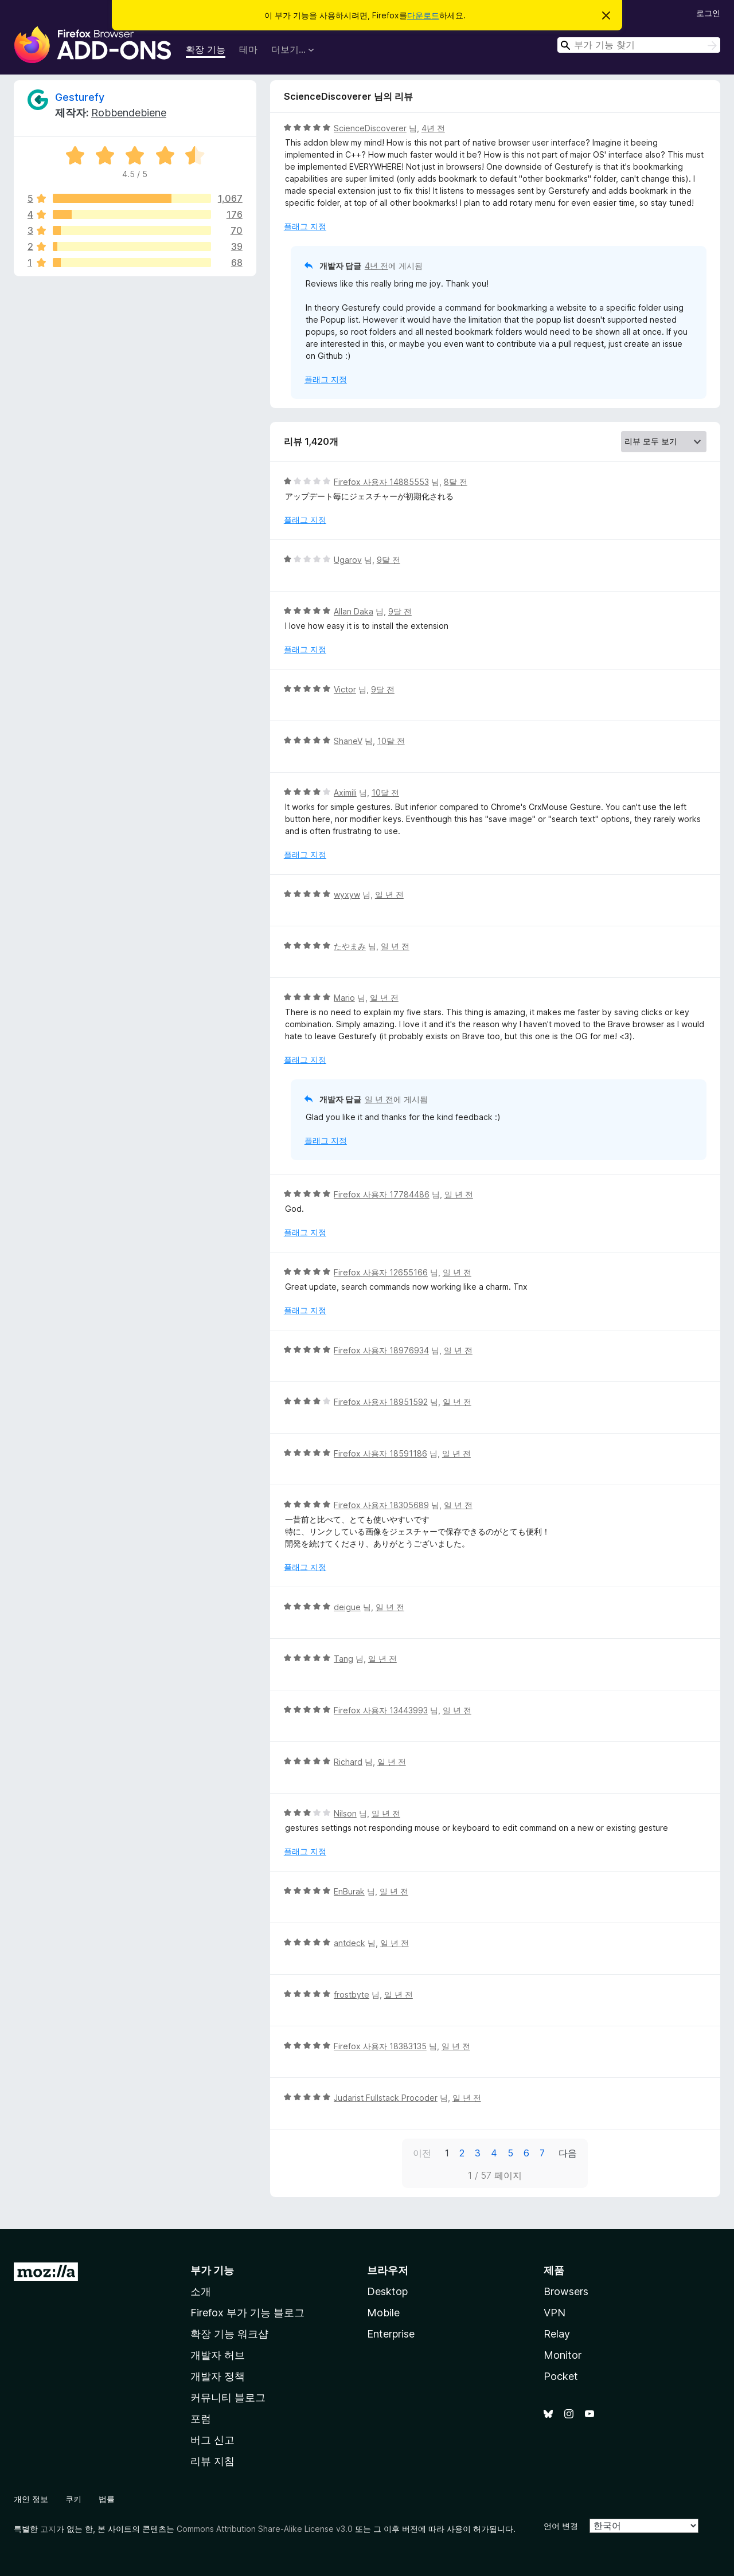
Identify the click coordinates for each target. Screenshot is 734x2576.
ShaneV (348, 741)
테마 (248, 49)
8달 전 (455, 482)
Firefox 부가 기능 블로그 (247, 2313)
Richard (348, 1762)
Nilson (345, 1813)
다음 (568, 2153)
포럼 (200, 2419)
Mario (344, 998)
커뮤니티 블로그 (228, 2397)
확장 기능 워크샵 (229, 2334)
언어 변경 (561, 2526)
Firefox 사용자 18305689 (381, 1505)
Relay (557, 2334)
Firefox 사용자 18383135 (380, 2046)
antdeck (349, 1943)
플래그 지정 (305, 226)
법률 (107, 2499)
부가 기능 (212, 2270)
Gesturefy (79, 97)
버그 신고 (212, 2440)
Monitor (562, 2355)
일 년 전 (389, 894)
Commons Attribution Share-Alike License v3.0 (265, 2529)
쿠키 (73, 2499)
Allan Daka (353, 611)
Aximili (345, 792)
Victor (345, 689)
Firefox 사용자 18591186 (380, 1453)
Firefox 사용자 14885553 (381, 482)
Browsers (566, 2291)
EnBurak (349, 1891)
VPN (554, 2313)
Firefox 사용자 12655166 (381, 1272)
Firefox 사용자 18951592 (381, 1402)
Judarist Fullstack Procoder (386, 2098)
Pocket (561, 2376)
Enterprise (391, 2334)
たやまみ (350, 946)
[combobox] (638, 45)
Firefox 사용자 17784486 (382, 1194)
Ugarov (348, 560)
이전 (422, 2153)
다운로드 (423, 15)
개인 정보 (31, 2499)
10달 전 (391, 741)
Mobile (383, 2313)
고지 (48, 2529)
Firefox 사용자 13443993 (381, 1710)
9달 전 (388, 560)
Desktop (387, 2291)
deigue (347, 1607)
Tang (343, 1658)
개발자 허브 (217, 2355)
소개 (200, 2291)
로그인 (708, 13)
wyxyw (347, 894)
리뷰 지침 (212, 2461)
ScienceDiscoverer (370, 128)
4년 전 (433, 128)
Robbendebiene (128, 113)
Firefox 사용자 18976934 (381, 1350)
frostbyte (351, 1994)
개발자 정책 (217, 2376)
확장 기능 (205, 49)
